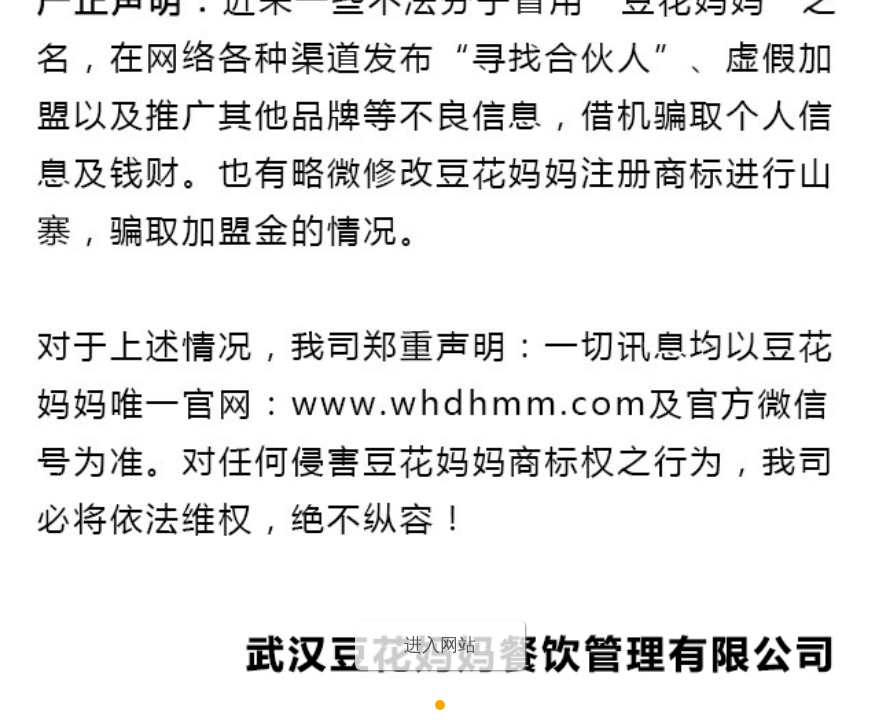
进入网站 (440, 645)
